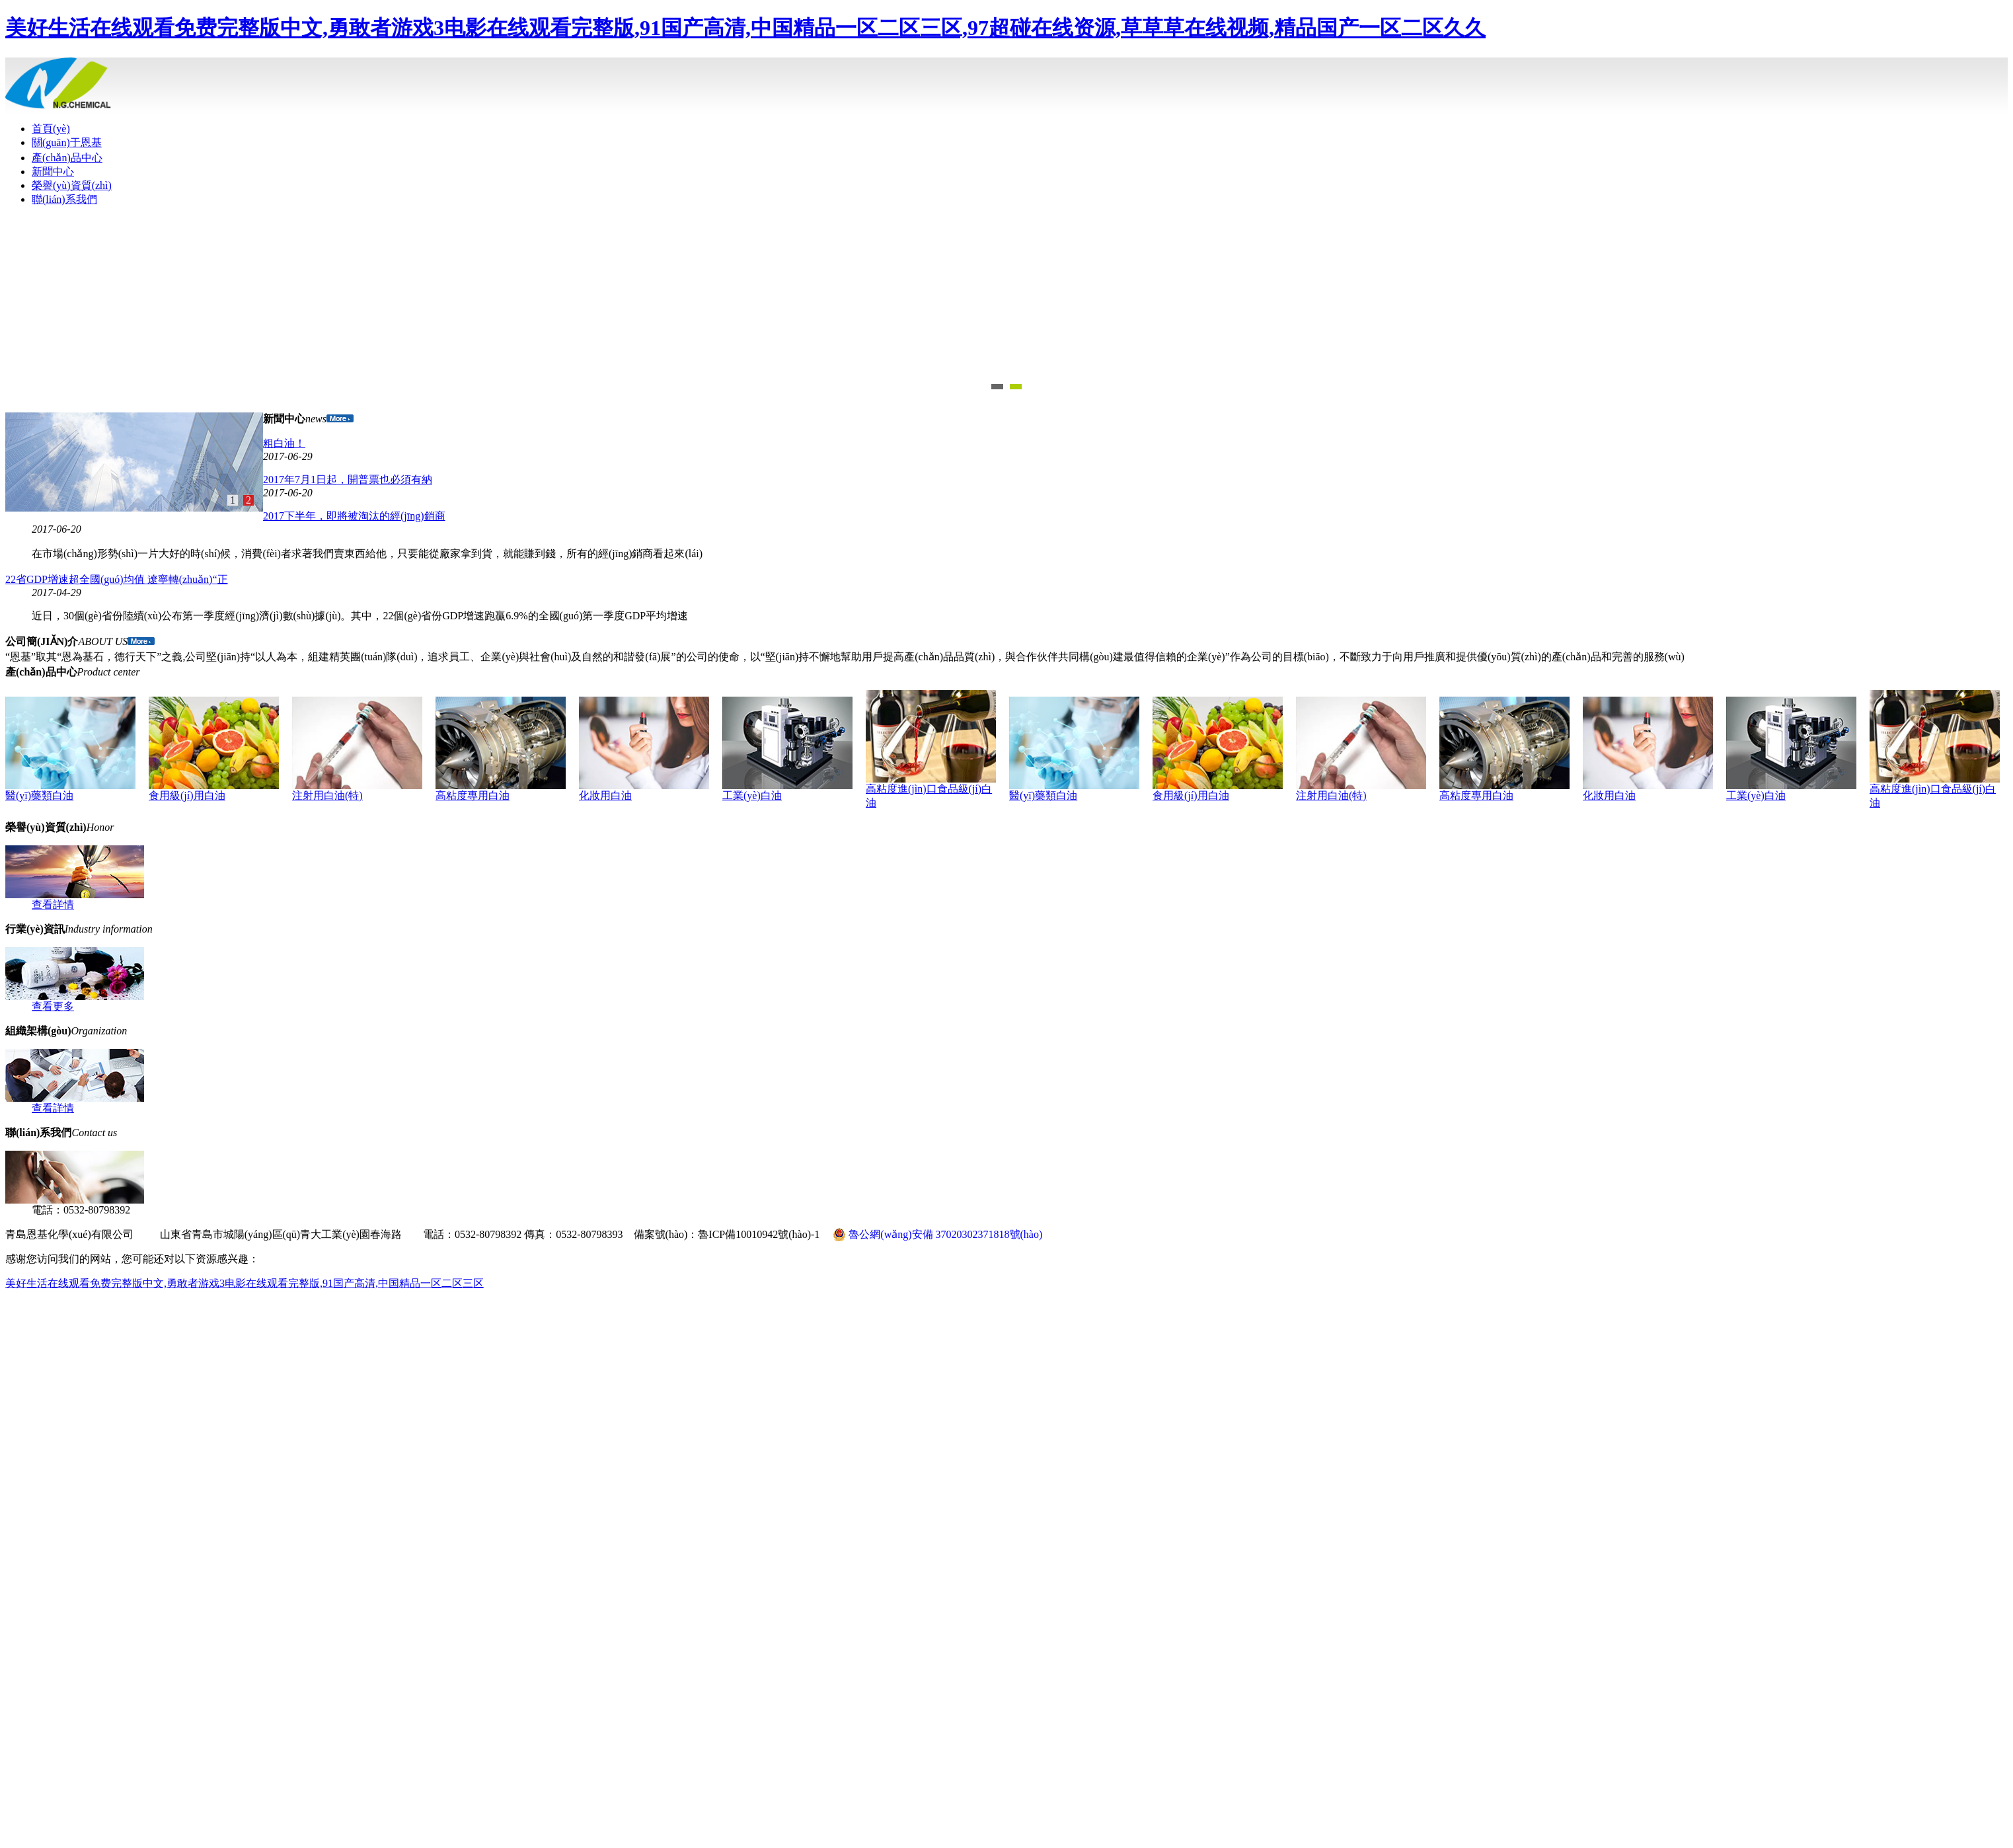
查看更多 (53, 1006)
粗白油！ (284, 443)
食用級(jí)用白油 (187, 795)
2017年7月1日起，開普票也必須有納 (347, 479)
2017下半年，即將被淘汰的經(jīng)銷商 (354, 515)
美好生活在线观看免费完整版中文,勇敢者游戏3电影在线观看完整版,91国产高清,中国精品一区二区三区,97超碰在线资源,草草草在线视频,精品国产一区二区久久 (745, 28)
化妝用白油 (605, 795)
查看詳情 (53, 904)
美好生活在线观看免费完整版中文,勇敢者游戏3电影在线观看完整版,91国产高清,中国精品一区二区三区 (244, 1283)
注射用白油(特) (327, 795)
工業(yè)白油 (752, 795)
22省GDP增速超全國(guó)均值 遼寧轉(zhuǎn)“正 (116, 579)
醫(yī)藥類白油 (39, 795)
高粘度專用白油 (473, 795)
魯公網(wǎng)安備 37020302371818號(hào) (937, 1234)
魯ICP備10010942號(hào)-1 (758, 1234)
